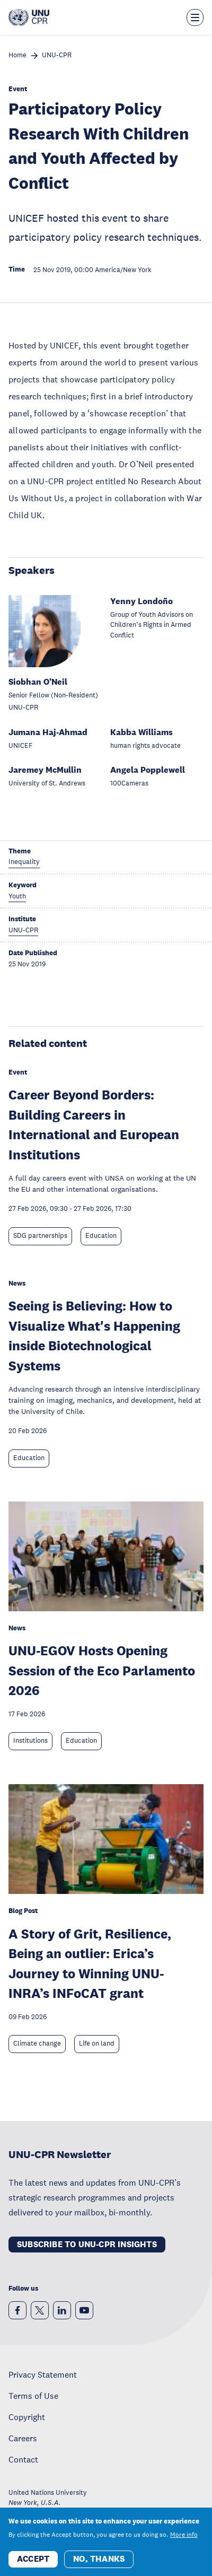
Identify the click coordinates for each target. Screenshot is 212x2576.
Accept (33, 2564)
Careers (22, 2438)
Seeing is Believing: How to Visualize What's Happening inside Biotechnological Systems (94, 1335)
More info (184, 2540)
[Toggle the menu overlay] (195, 17)
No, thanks (99, 2564)
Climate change (37, 2043)
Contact (23, 2459)
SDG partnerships (40, 1236)
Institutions (30, 1740)
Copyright (26, 2417)
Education (101, 1236)
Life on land (96, 2043)
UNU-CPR (57, 55)
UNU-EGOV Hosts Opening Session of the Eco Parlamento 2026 (101, 1670)
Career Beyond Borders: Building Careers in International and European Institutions (93, 1124)
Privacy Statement (42, 2374)
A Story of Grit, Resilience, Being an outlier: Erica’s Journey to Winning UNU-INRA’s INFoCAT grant (89, 1963)
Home (17, 55)
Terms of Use (33, 2395)
